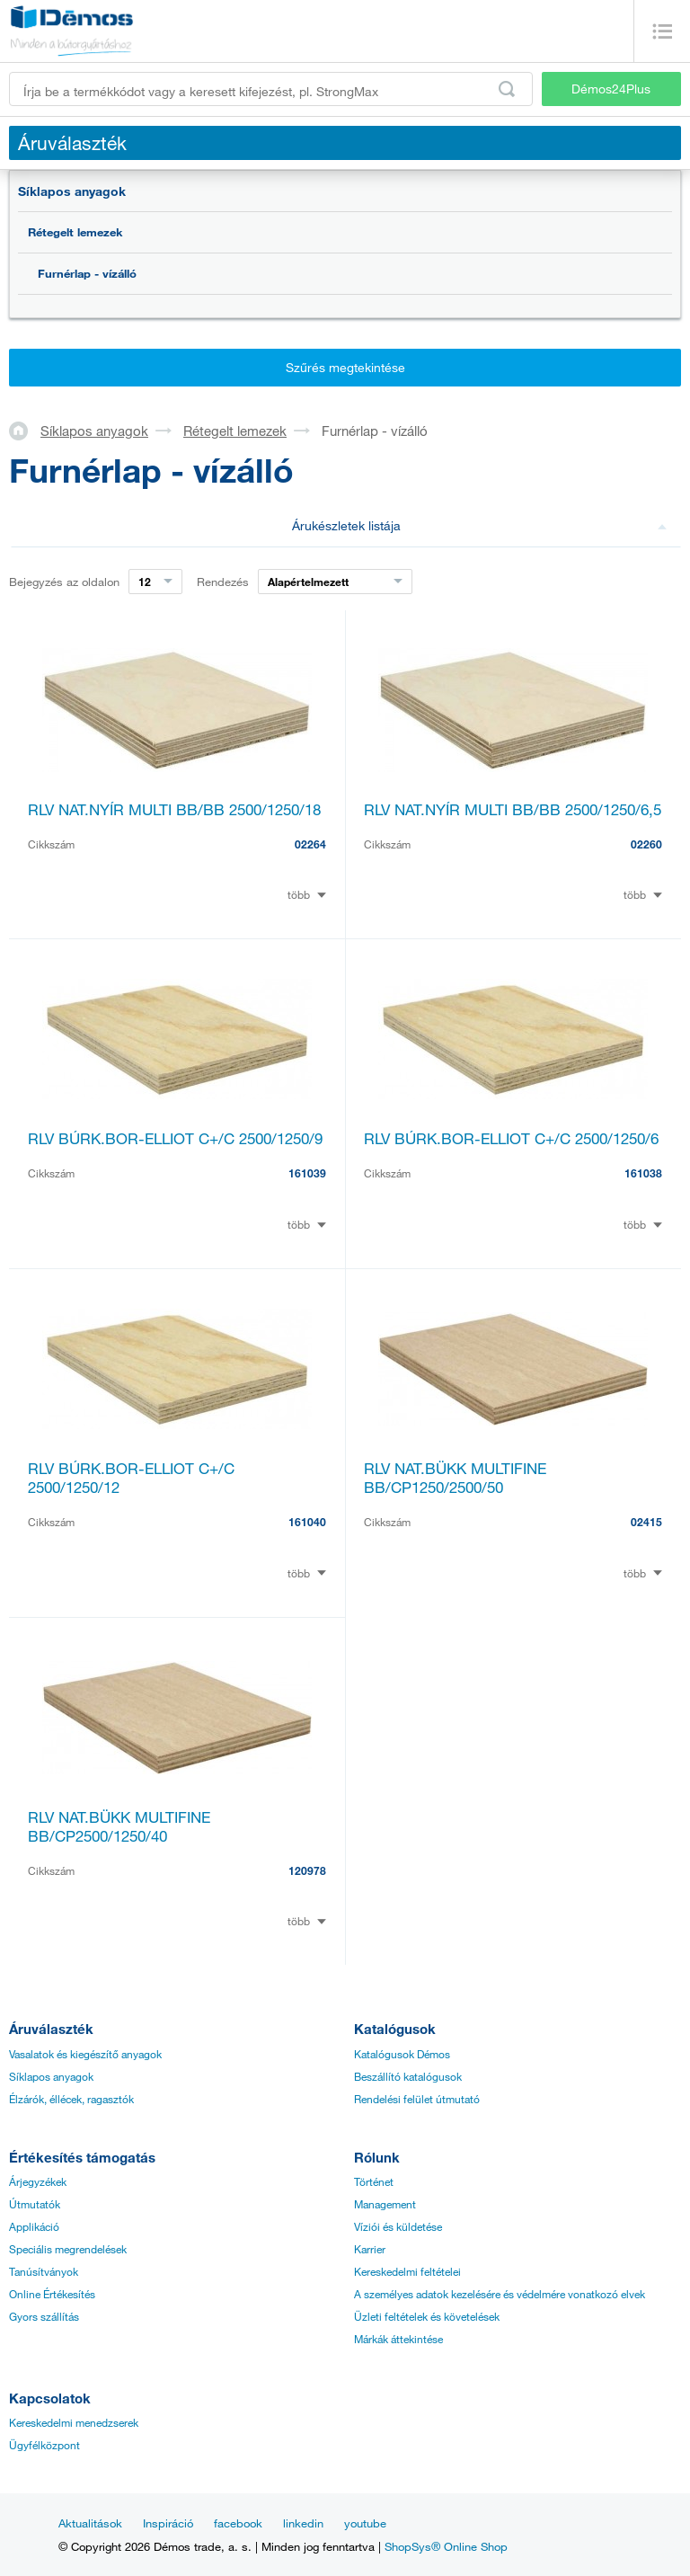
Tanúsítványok (43, 2271)
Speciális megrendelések (68, 2249)
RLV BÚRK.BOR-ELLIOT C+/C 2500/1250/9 (175, 1138)
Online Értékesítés (52, 2294)
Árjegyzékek (37, 2181)
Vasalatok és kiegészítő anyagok (85, 2054)
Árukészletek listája (480, 525)
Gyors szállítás (44, 2316)
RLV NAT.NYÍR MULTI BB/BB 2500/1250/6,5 (512, 809)
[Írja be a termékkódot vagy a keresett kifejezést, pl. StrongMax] (271, 89)
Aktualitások (90, 2523)
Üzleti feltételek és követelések (427, 2316)
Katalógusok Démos (402, 2054)
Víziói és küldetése (398, 2226)
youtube (365, 2523)
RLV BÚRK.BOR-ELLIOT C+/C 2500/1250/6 (511, 1138)
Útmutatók (34, 2204)
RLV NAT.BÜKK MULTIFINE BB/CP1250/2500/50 (455, 1478)
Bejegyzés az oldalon (64, 581)
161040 (307, 1522)
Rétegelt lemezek (75, 232)
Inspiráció (168, 2523)
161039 (307, 1173)
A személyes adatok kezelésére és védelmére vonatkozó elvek (499, 2294)
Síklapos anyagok (72, 191)
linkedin (303, 2523)
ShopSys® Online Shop (446, 2546)
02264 (310, 844)
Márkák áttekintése (398, 2339)
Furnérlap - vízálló (87, 273)
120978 (307, 1870)
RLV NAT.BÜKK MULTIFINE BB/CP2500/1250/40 (119, 1826)
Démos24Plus (610, 88)
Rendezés (223, 581)
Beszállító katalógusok (408, 2076)
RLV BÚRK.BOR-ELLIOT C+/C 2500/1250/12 (131, 1478)
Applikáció (34, 2226)
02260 (646, 844)
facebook (238, 2523)
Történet (374, 2181)
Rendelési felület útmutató (417, 2099)
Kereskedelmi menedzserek (73, 2422)
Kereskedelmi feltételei (407, 2271)
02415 (646, 1522)
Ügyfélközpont (44, 2445)
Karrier (369, 2249)
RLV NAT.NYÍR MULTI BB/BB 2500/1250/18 (174, 809)
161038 (643, 1173)
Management (385, 2204)
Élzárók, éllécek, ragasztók (71, 2099)
